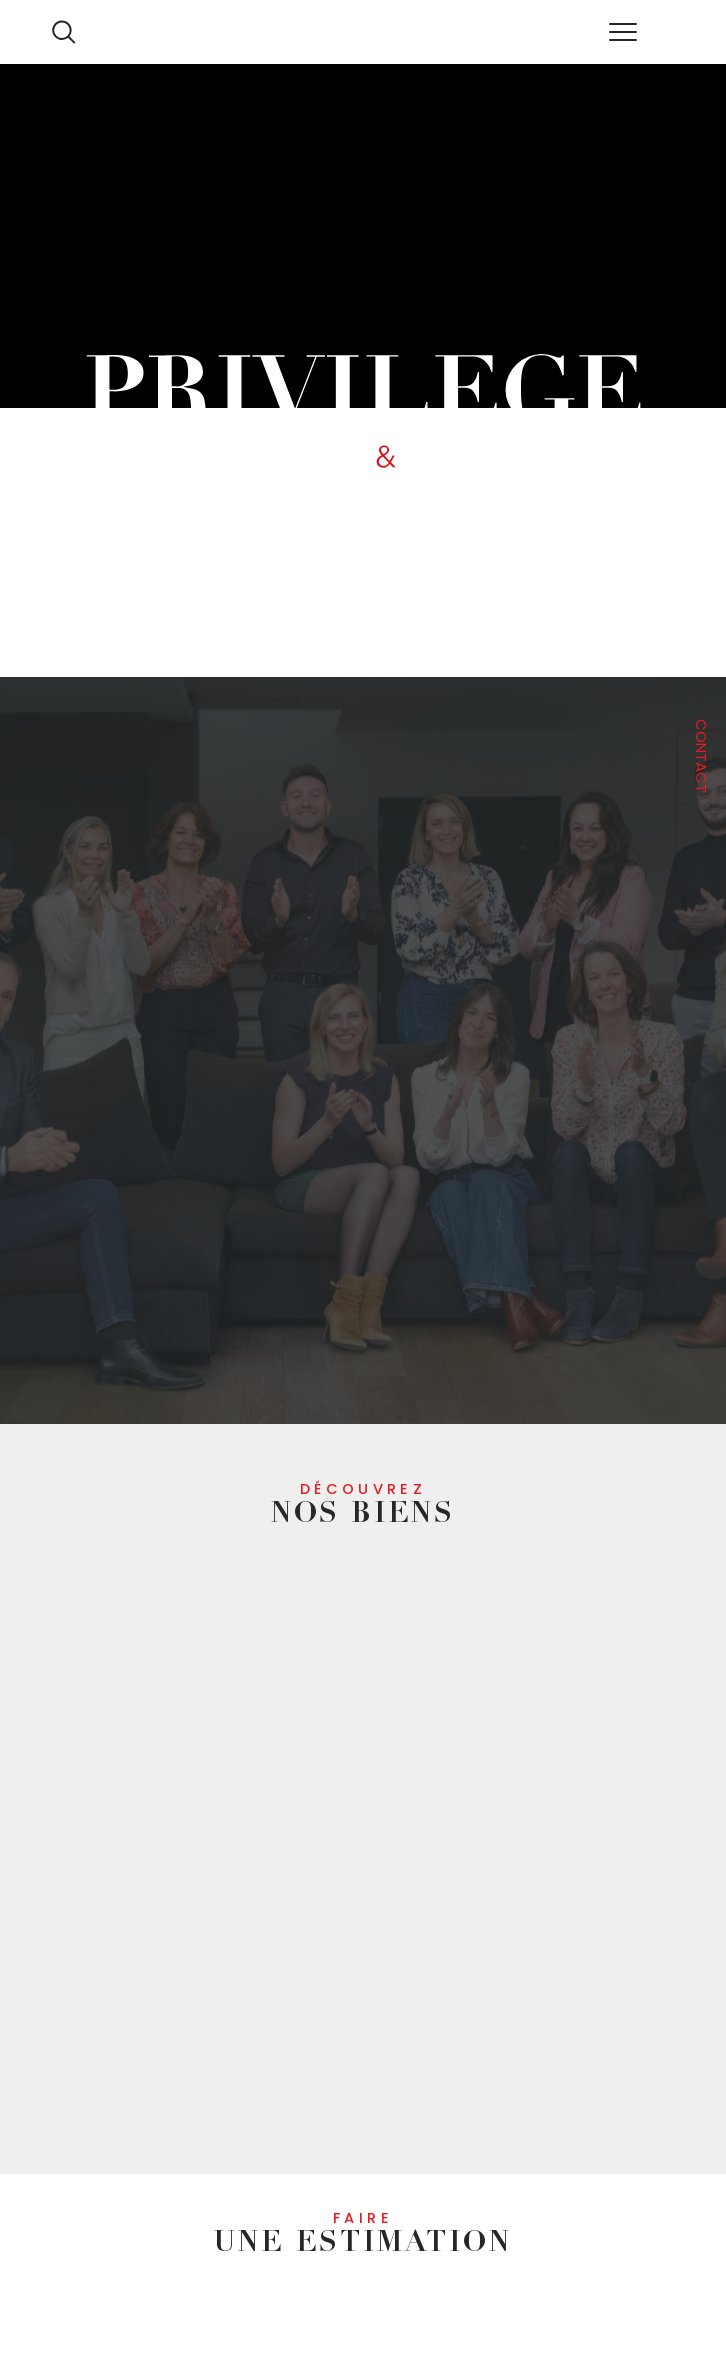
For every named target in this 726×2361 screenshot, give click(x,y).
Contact (701, 756)
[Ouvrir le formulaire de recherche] (63, 31)
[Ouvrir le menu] (622, 32)
